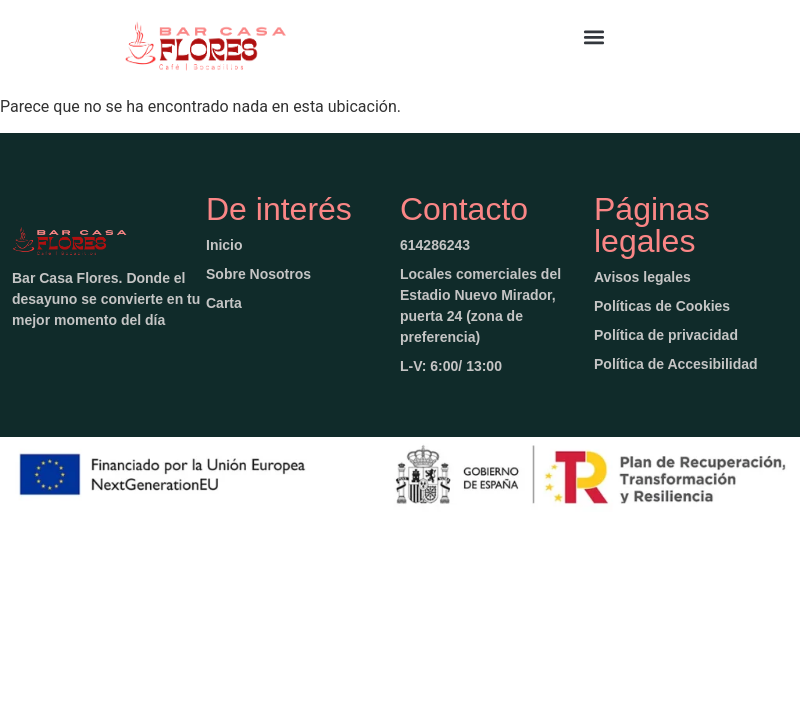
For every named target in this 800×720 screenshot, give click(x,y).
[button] (594, 36)
